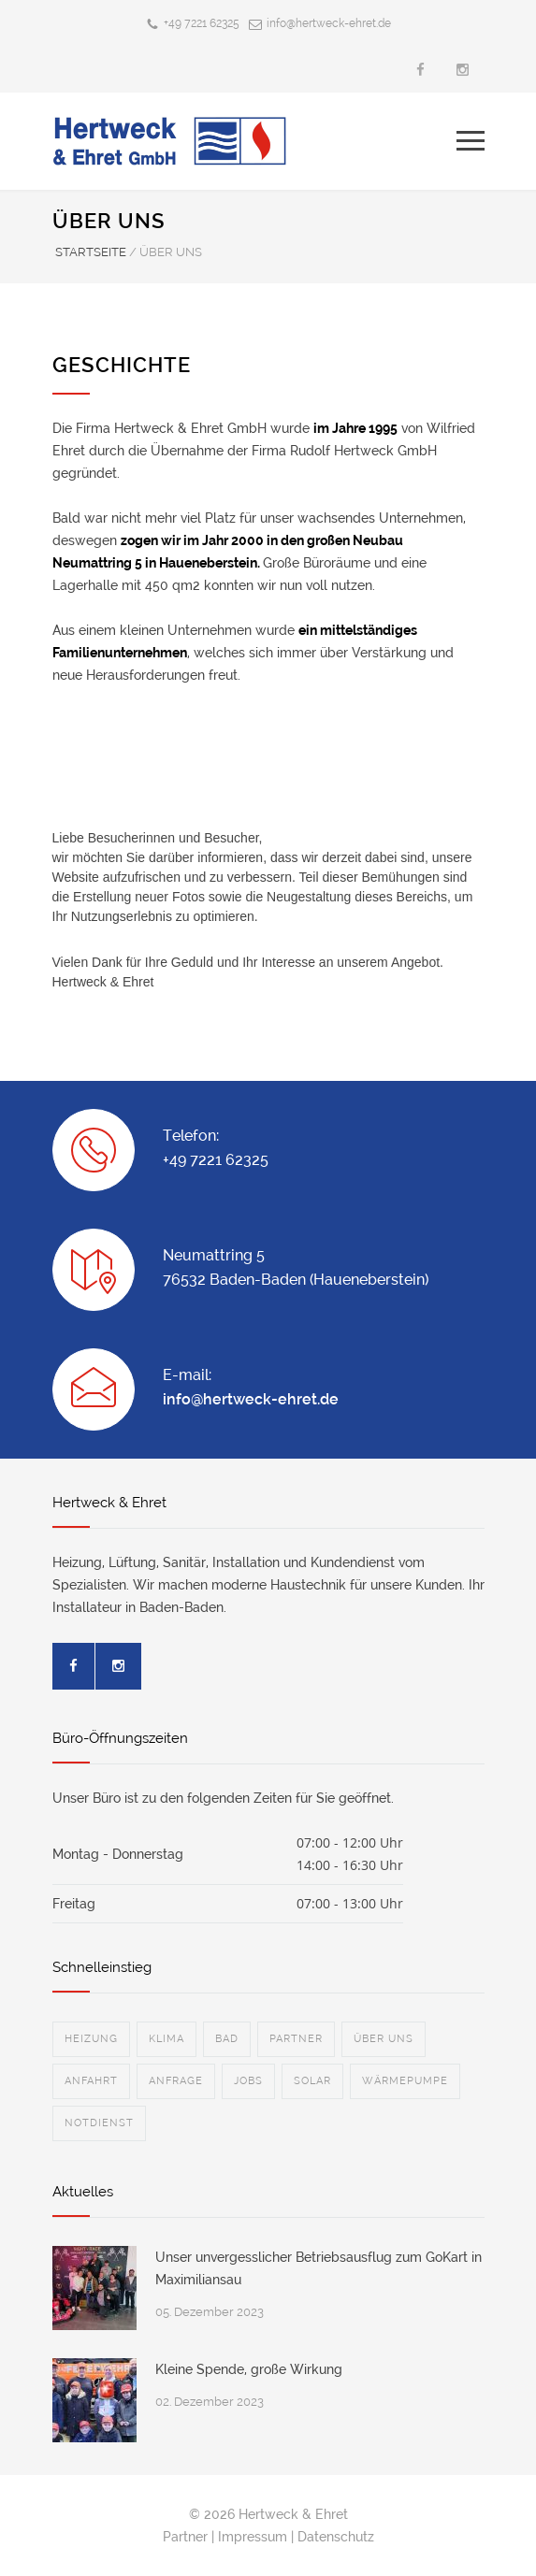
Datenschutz (335, 2536)
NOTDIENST (99, 2123)
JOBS (248, 2081)
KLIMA (166, 2039)
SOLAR (312, 2081)
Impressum (252, 2536)
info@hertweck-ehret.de (329, 23)
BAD (227, 2039)
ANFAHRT (91, 2081)
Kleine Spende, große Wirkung (248, 2369)
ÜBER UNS (383, 2039)
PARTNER (296, 2039)
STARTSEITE (90, 252)
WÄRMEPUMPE (405, 2081)
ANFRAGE (176, 2081)
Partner (185, 2536)
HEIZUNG (91, 2039)
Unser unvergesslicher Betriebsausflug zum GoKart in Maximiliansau (318, 2268)
